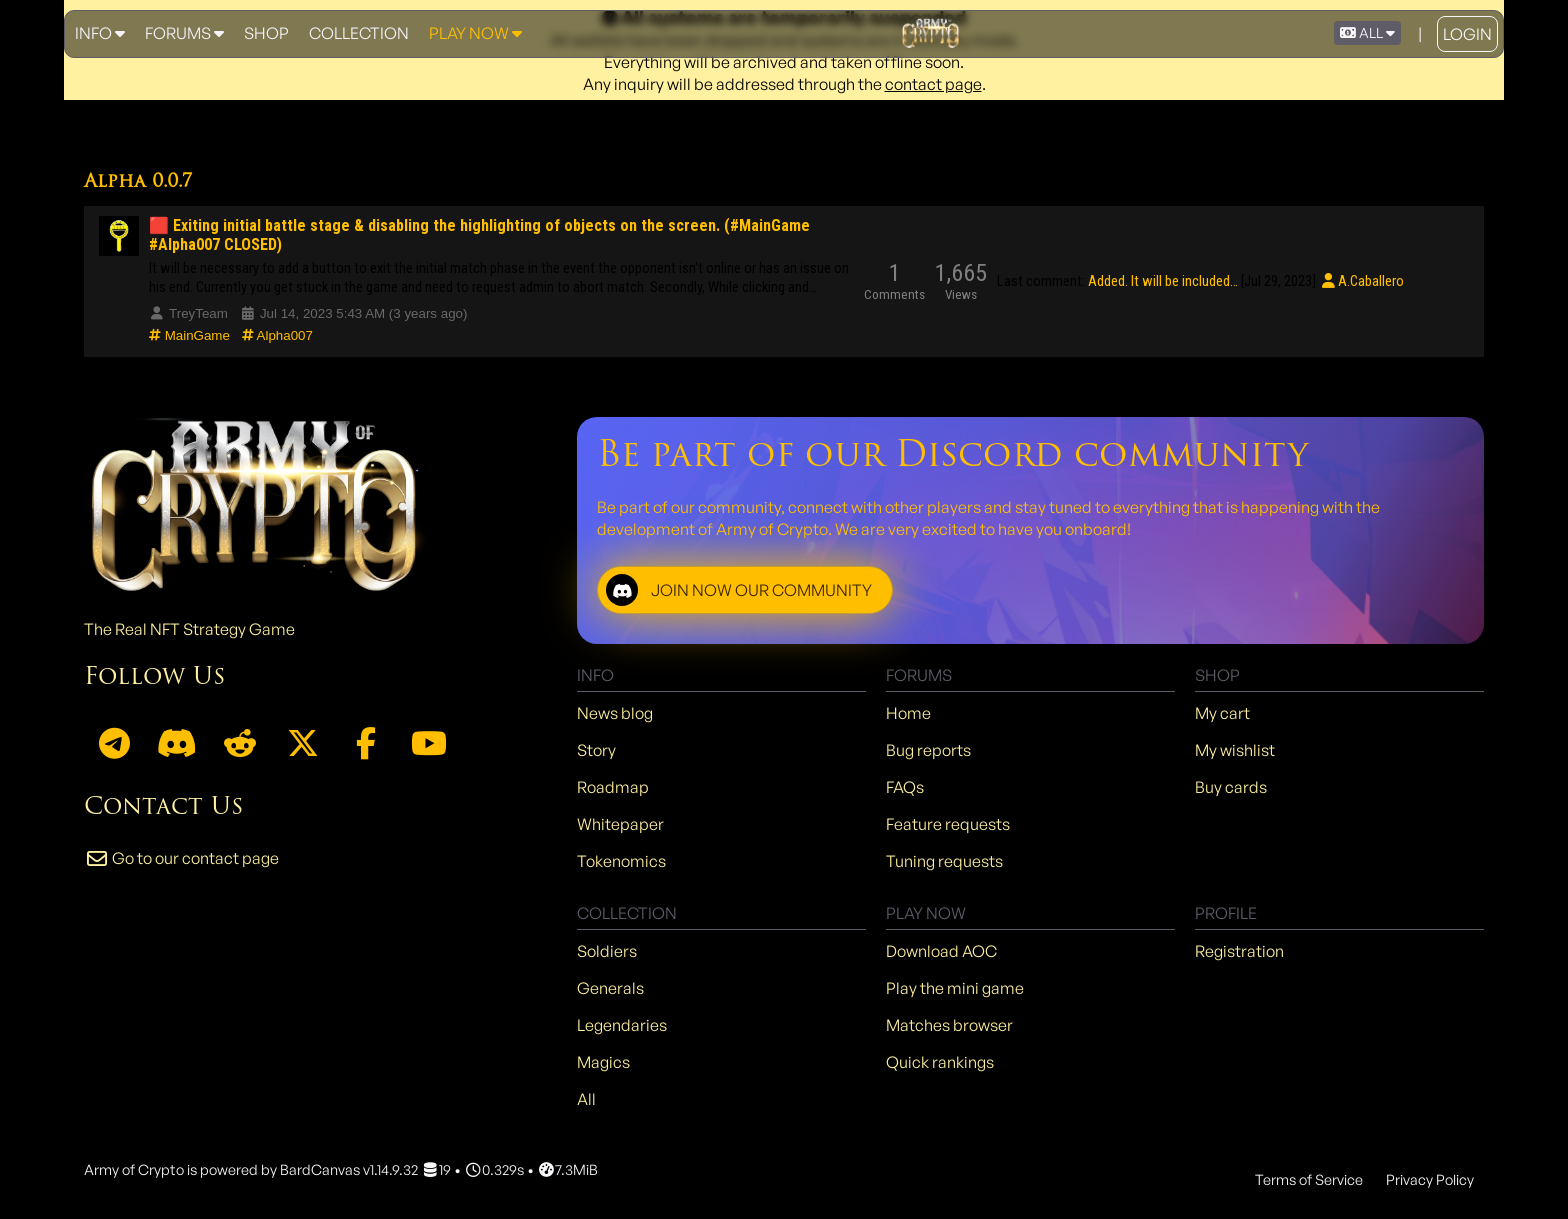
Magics (603, 1062)
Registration (1239, 951)
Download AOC (941, 951)
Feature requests (948, 824)
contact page (933, 84)
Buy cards (1231, 787)
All (586, 1099)
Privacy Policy (1430, 1179)
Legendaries (622, 1025)
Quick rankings (940, 1062)
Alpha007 (277, 335)
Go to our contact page (181, 858)
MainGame (189, 335)
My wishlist (1235, 750)
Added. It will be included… (1163, 281)
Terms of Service (1309, 1179)
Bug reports (928, 750)
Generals (610, 988)
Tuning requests (944, 861)
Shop (266, 33)
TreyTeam (188, 313)
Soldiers (607, 951)
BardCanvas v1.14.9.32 (349, 1169)
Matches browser (949, 1025)
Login (1467, 34)
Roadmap (613, 787)
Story (596, 750)
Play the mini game (955, 988)
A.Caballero (1361, 281)
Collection (359, 33)
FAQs (905, 787)
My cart (1222, 713)
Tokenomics (621, 861)
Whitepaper (620, 824)
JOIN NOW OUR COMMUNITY (739, 590)
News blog (615, 713)
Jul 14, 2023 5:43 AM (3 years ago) (354, 313)
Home (908, 713)
